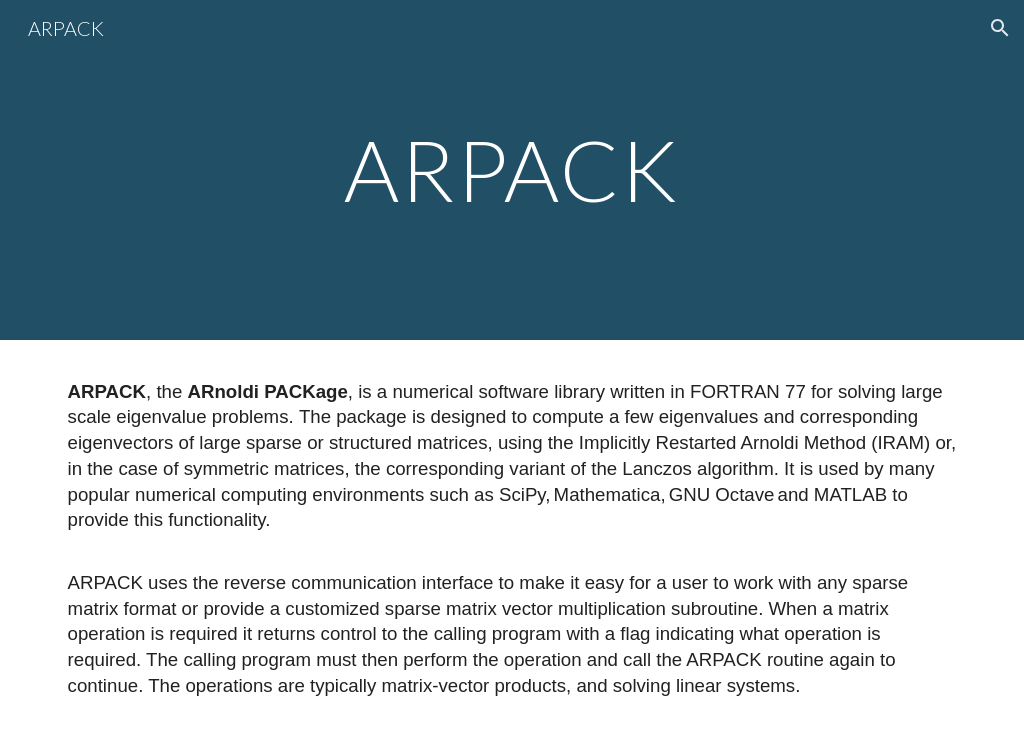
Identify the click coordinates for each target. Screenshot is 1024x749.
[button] (1000, 28)
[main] (511, 169)
